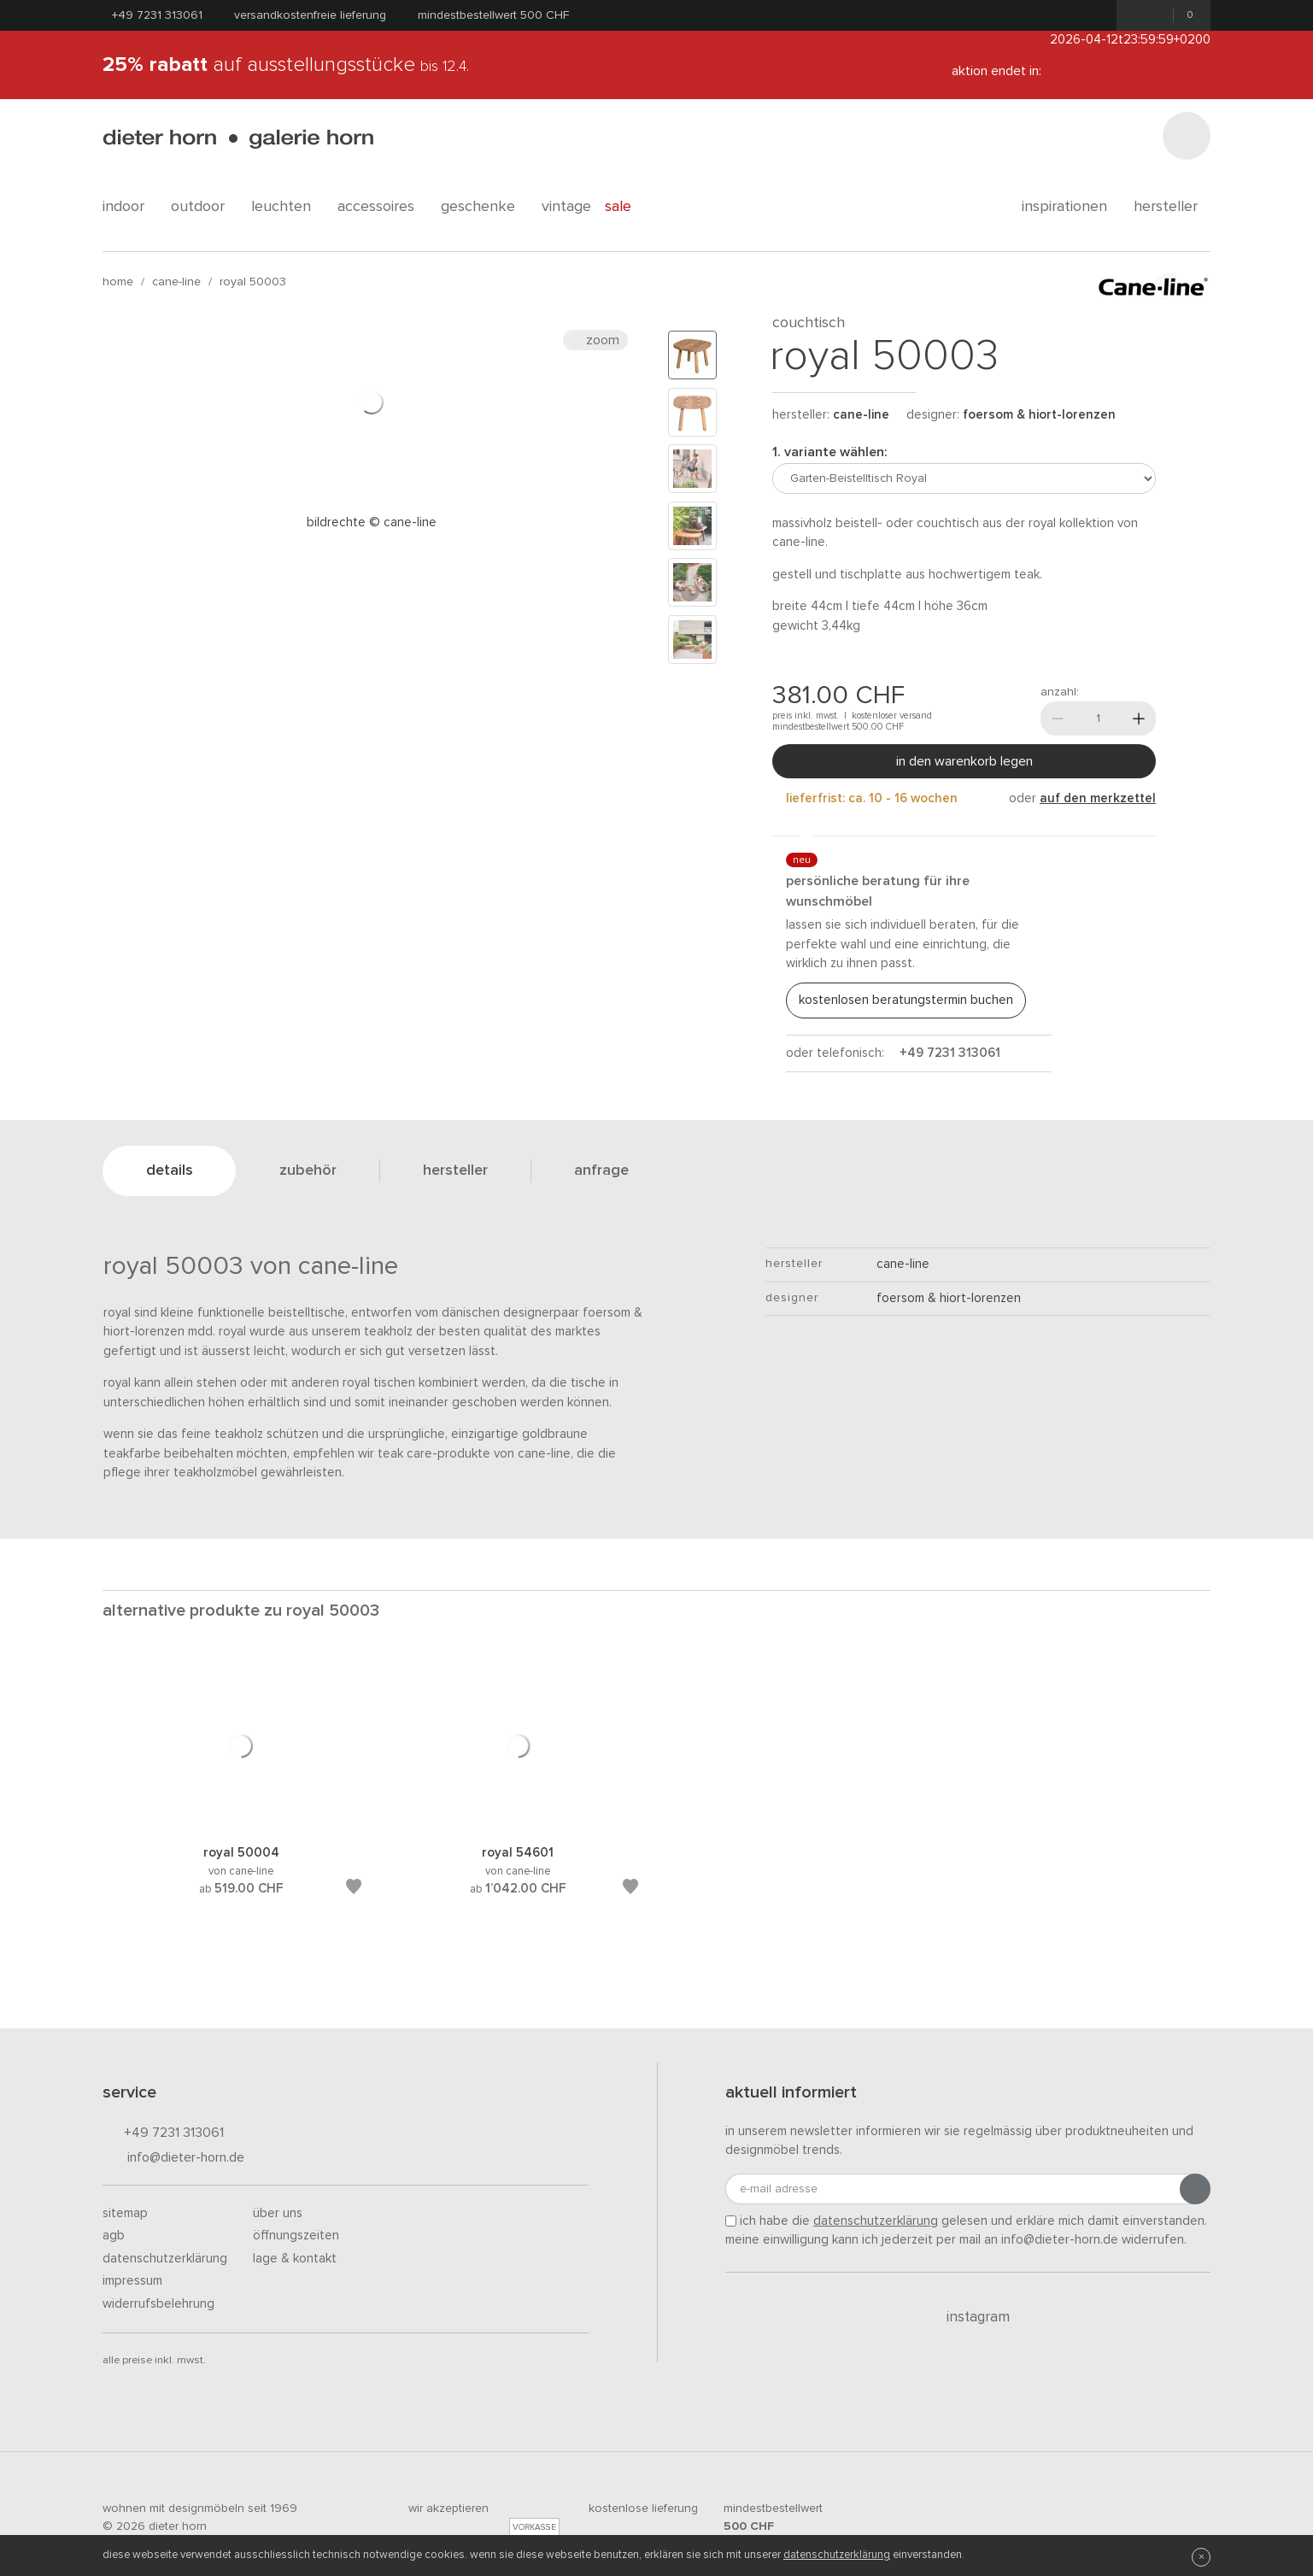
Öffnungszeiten (296, 2235)
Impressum (132, 2280)
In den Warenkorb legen (964, 761)
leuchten (287, 206)
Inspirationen (1071, 206)
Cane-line (176, 282)
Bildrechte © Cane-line (372, 522)
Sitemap (125, 2213)
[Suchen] (1186, 136)
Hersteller (1172, 206)
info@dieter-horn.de (173, 2159)
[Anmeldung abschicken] (1195, 2189)
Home (118, 282)
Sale (627, 206)
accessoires (382, 206)
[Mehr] (1139, 718)
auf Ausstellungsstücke (286, 65)
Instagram (968, 2317)
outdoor (204, 206)
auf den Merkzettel (1098, 798)
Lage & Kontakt (295, 2258)
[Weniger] (1057, 718)
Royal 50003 (253, 282)
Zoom (595, 340)
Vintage (566, 206)
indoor (130, 206)
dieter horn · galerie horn (238, 139)
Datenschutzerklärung (165, 2258)
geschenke (484, 206)
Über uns (277, 2213)
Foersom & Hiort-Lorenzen (1039, 414)
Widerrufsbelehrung (158, 2303)
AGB (114, 2235)
